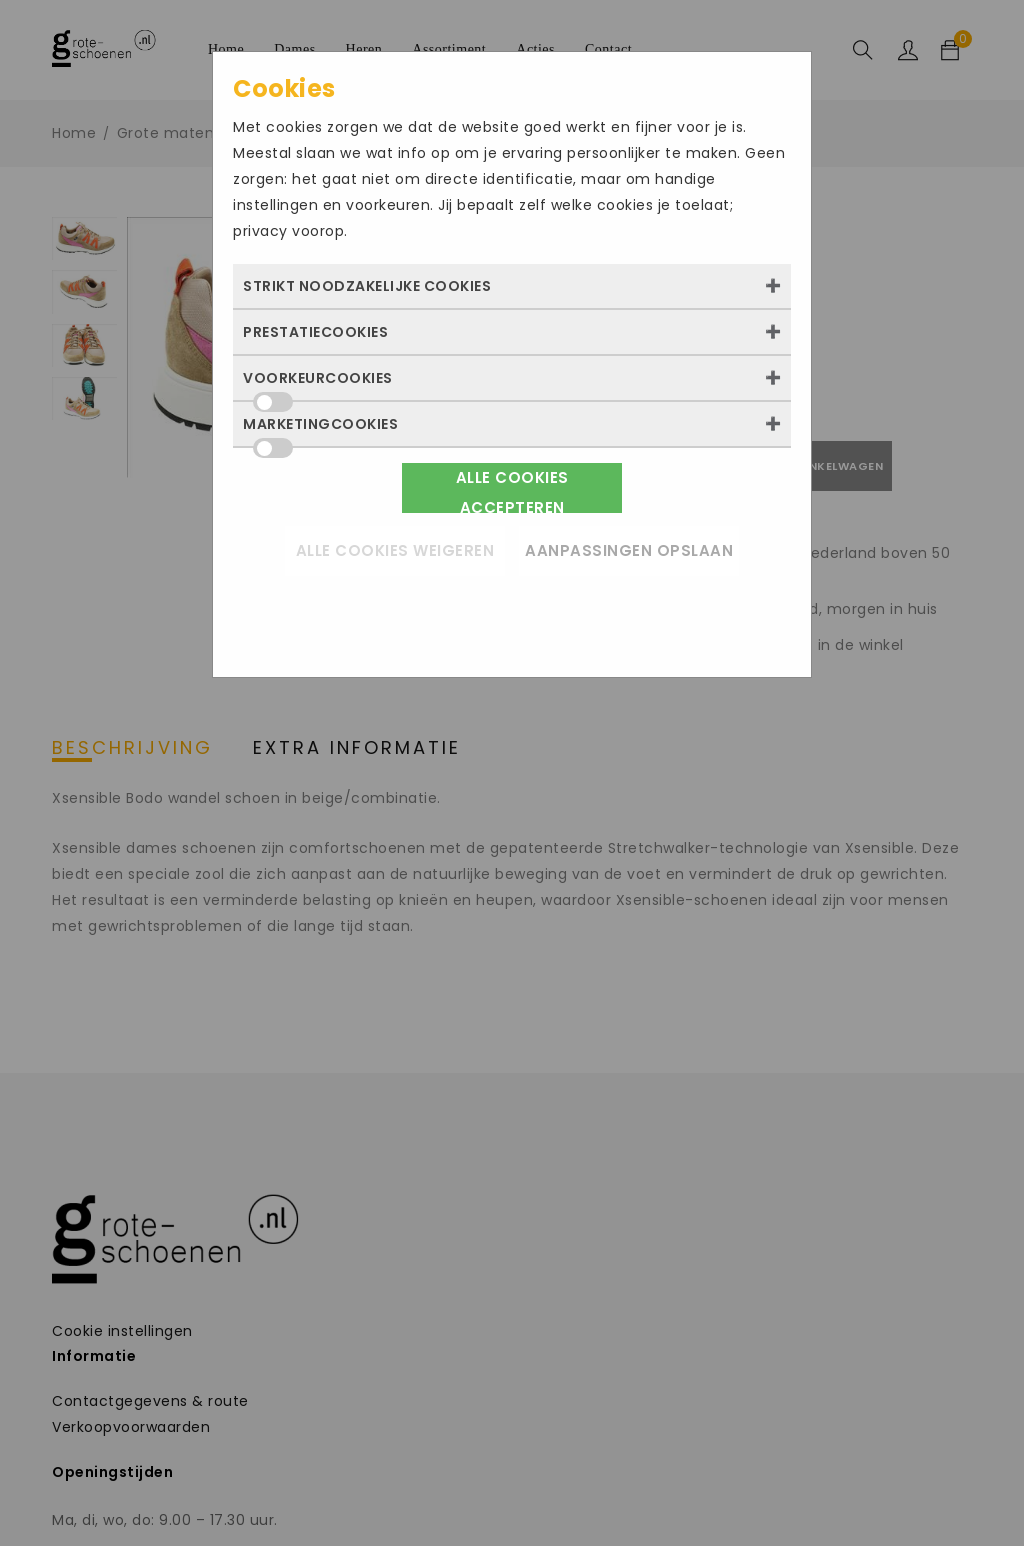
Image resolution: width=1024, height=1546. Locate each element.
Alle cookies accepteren (512, 490)
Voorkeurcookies (318, 384)
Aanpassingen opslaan (629, 550)
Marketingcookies (320, 430)
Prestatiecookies (315, 332)
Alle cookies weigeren (395, 550)
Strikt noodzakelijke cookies (367, 286)
